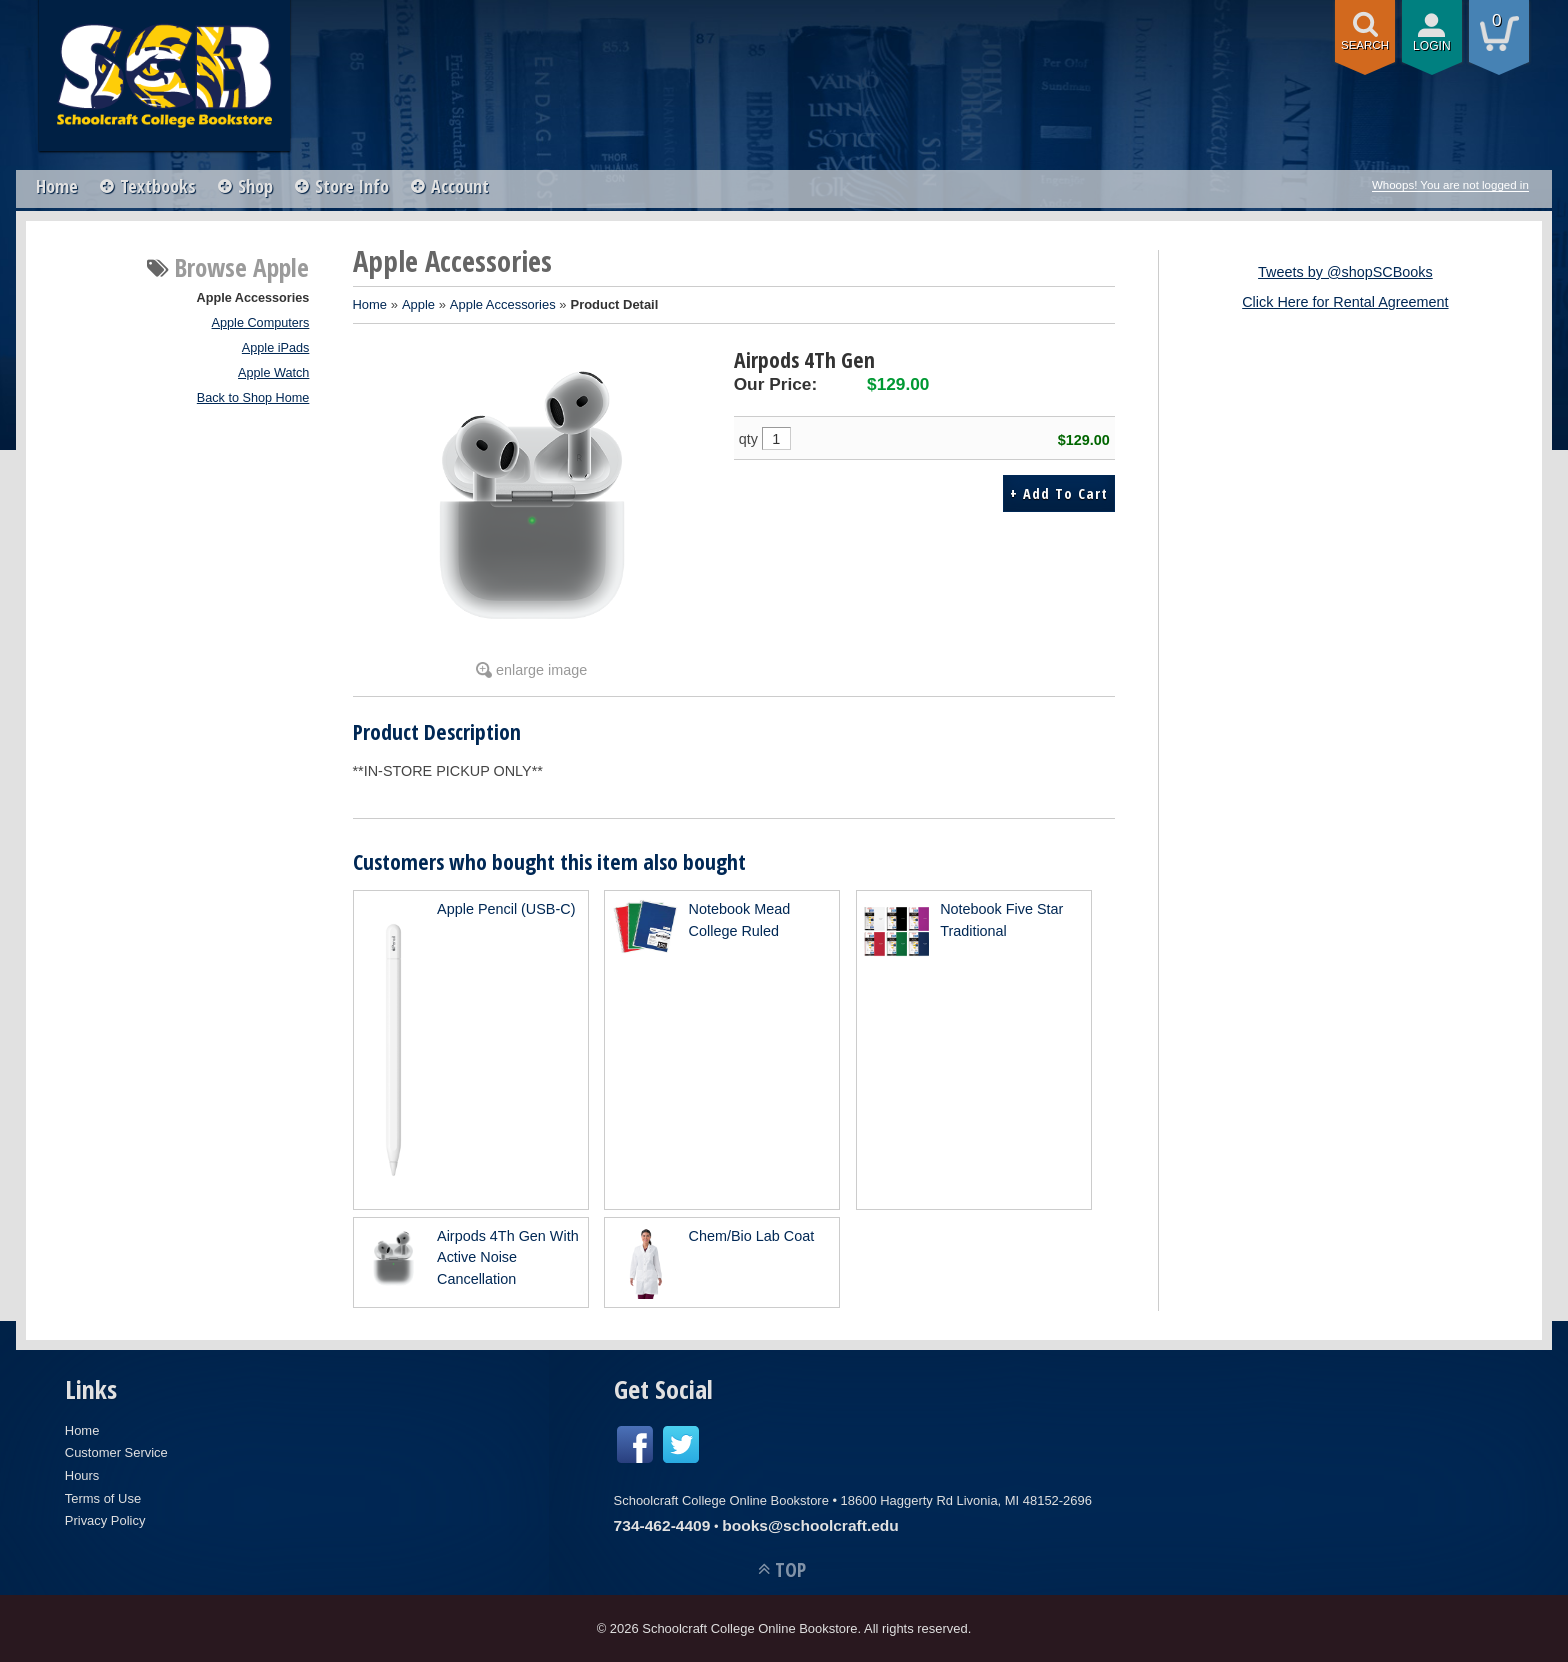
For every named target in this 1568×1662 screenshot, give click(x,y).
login (1432, 46)
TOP (790, 1569)
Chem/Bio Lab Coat (752, 1236)
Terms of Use (103, 1498)
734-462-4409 (662, 1525)
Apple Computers (261, 323)
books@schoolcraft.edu (810, 1525)
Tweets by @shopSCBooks (1345, 272)
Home (57, 186)
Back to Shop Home (253, 398)
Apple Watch (273, 373)
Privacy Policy (105, 1520)
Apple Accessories (253, 298)
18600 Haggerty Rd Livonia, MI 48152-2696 (966, 1500)
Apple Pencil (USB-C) (506, 909)
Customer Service (116, 1452)
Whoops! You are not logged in (1450, 185)
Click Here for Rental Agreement (1345, 302)
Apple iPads (276, 348)
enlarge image (541, 670)
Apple (418, 304)
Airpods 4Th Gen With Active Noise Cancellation (508, 1257)
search (1365, 45)
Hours (82, 1475)
